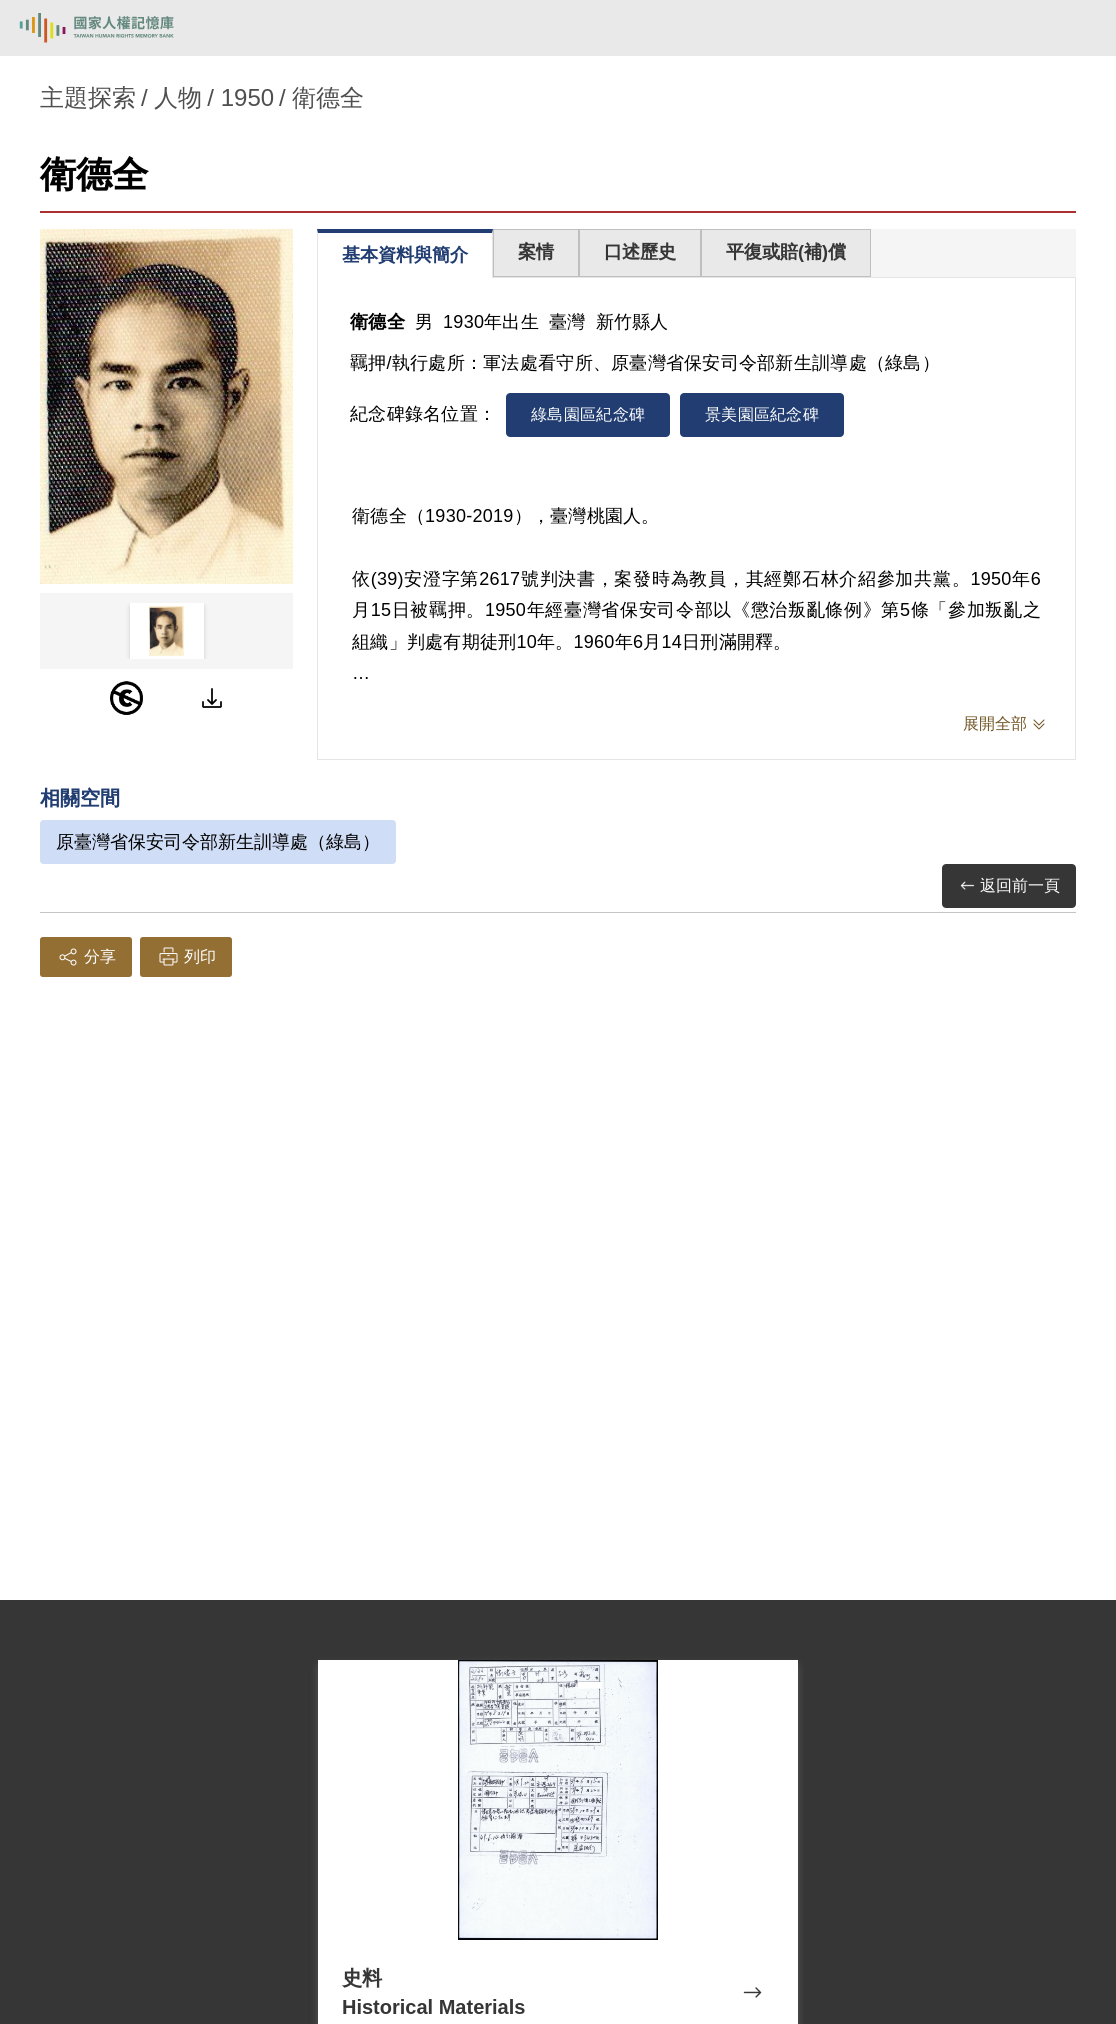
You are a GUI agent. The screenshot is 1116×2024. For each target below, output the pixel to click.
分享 (86, 957)
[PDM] (127, 698)
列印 (186, 957)
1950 (247, 97)
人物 (178, 97)
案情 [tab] (536, 252)
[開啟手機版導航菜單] (1078, 28)
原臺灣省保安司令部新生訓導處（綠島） (218, 842)
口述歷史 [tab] (640, 252)
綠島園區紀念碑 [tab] (588, 414)
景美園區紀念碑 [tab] (762, 414)
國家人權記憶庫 (117, 28)
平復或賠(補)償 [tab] (786, 252)
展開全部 (995, 723)
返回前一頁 (1009, 886)
